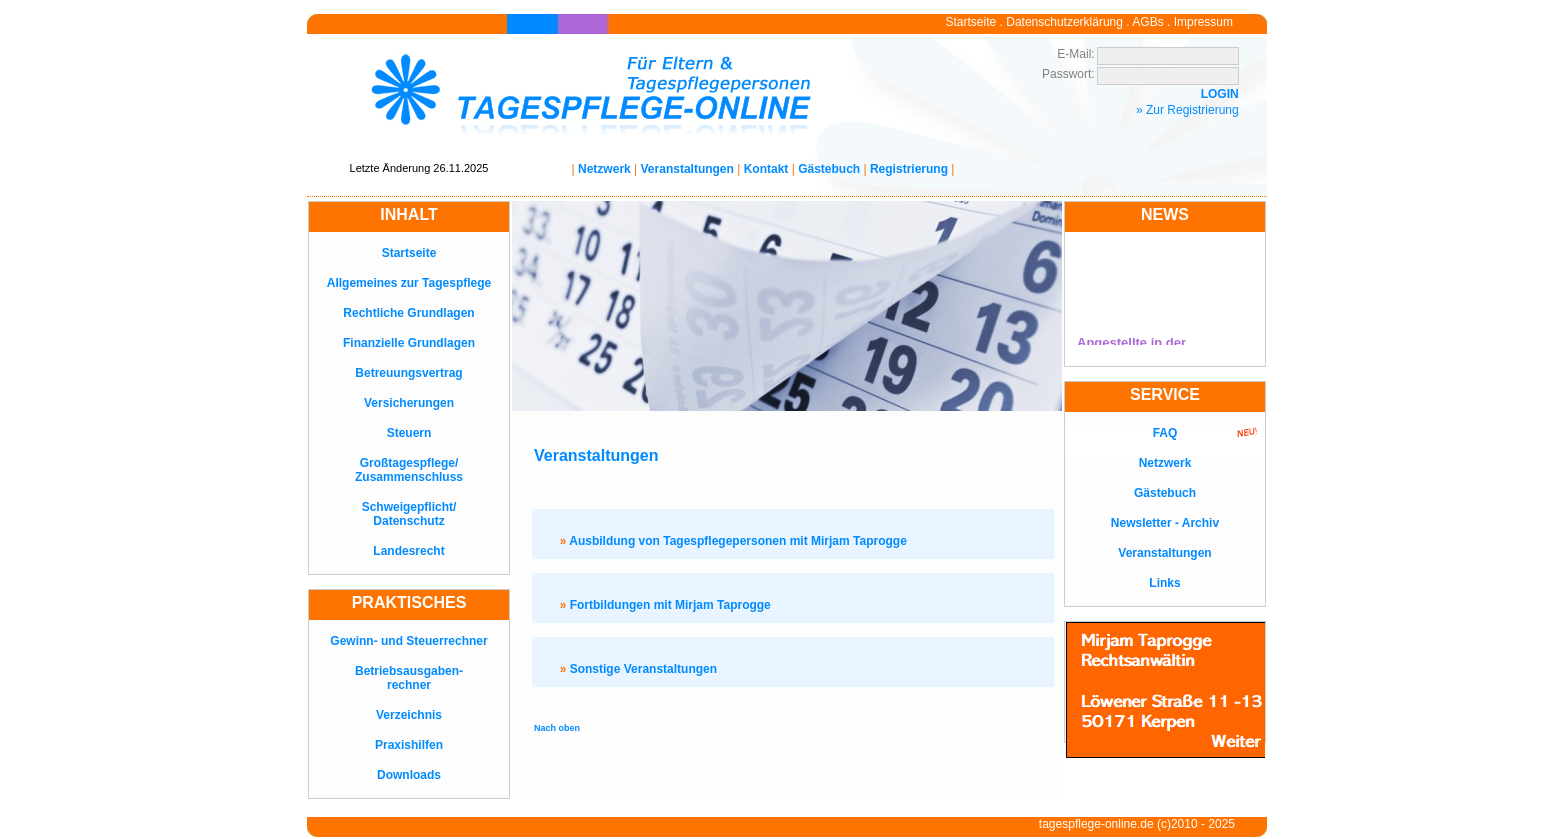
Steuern (409, 433)
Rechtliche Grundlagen (408, 313)
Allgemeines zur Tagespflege (409, 283)
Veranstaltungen (687, 169)
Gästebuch (829, 169)
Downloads (409, 775)
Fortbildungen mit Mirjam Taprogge (665, 605)
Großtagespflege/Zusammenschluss (409, 470)
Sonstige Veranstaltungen (638, 669)
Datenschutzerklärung (1064, 22)
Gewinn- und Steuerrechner (408, 641)
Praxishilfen (409, 745)
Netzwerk (604, 169)
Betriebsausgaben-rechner (409, 678)
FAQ (1165, 433)
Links (1164, 583)
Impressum (1203, 22)
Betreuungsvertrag (408, 373)
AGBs (1147, 22)
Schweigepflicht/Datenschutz (409, 514)
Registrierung (909, 169)
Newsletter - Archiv (1165, 523)
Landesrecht (408, 551)
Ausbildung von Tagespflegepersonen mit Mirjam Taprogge (733, 541)
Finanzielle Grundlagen (409, 343)
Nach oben (557, 728)
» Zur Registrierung (1187, 110)
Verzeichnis (409, 715)
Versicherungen (409, 403)
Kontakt (766, 169)
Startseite (971, 22)
